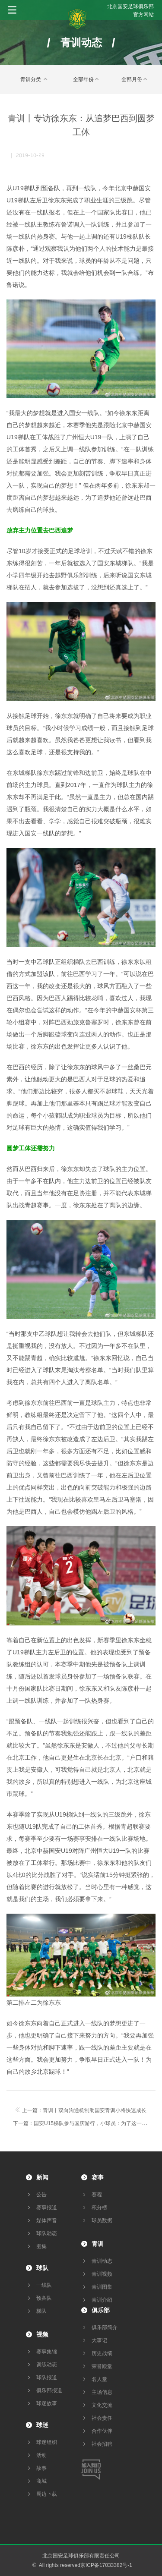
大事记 (99, 2340)
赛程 (97, 2195)
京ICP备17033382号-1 (106, 2565)
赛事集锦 (46, 2352)
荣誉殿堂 (102, 2366)
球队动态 (46, 2233)
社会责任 (102, 2418)
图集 (41, 2246)
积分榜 (99, 2207)
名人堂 (99, 2379)
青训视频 (102, 2274)
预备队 (44, 2298)
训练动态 (46, 2365)
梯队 (41, 2311)
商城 (41, 2481)
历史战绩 (102, 2353)
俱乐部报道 (49, 2390)
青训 (98, 2243)
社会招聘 (102, 2444)
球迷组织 (46, 2442)
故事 (41, 2468)
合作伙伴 (102, 2431)
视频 (42, 2334)
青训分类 (34, 79)
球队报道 (46, 2377)
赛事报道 (46, 2207)
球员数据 (102, 2220)
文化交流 (102, 2405)
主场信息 (102, 2392)
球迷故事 (46, 2403)
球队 (42, 2267)
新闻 (42, 2177)
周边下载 (46, 2494)
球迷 (42, 2425)
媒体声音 (46, 2220)
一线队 (44, 2285)
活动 (41, 2455)
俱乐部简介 (105, 2327)
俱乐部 (101, 2310)
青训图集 (102, 2287)
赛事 (98, 2177)
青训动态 (102, 2261)
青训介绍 (102, 2300)
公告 (41, 2195)
